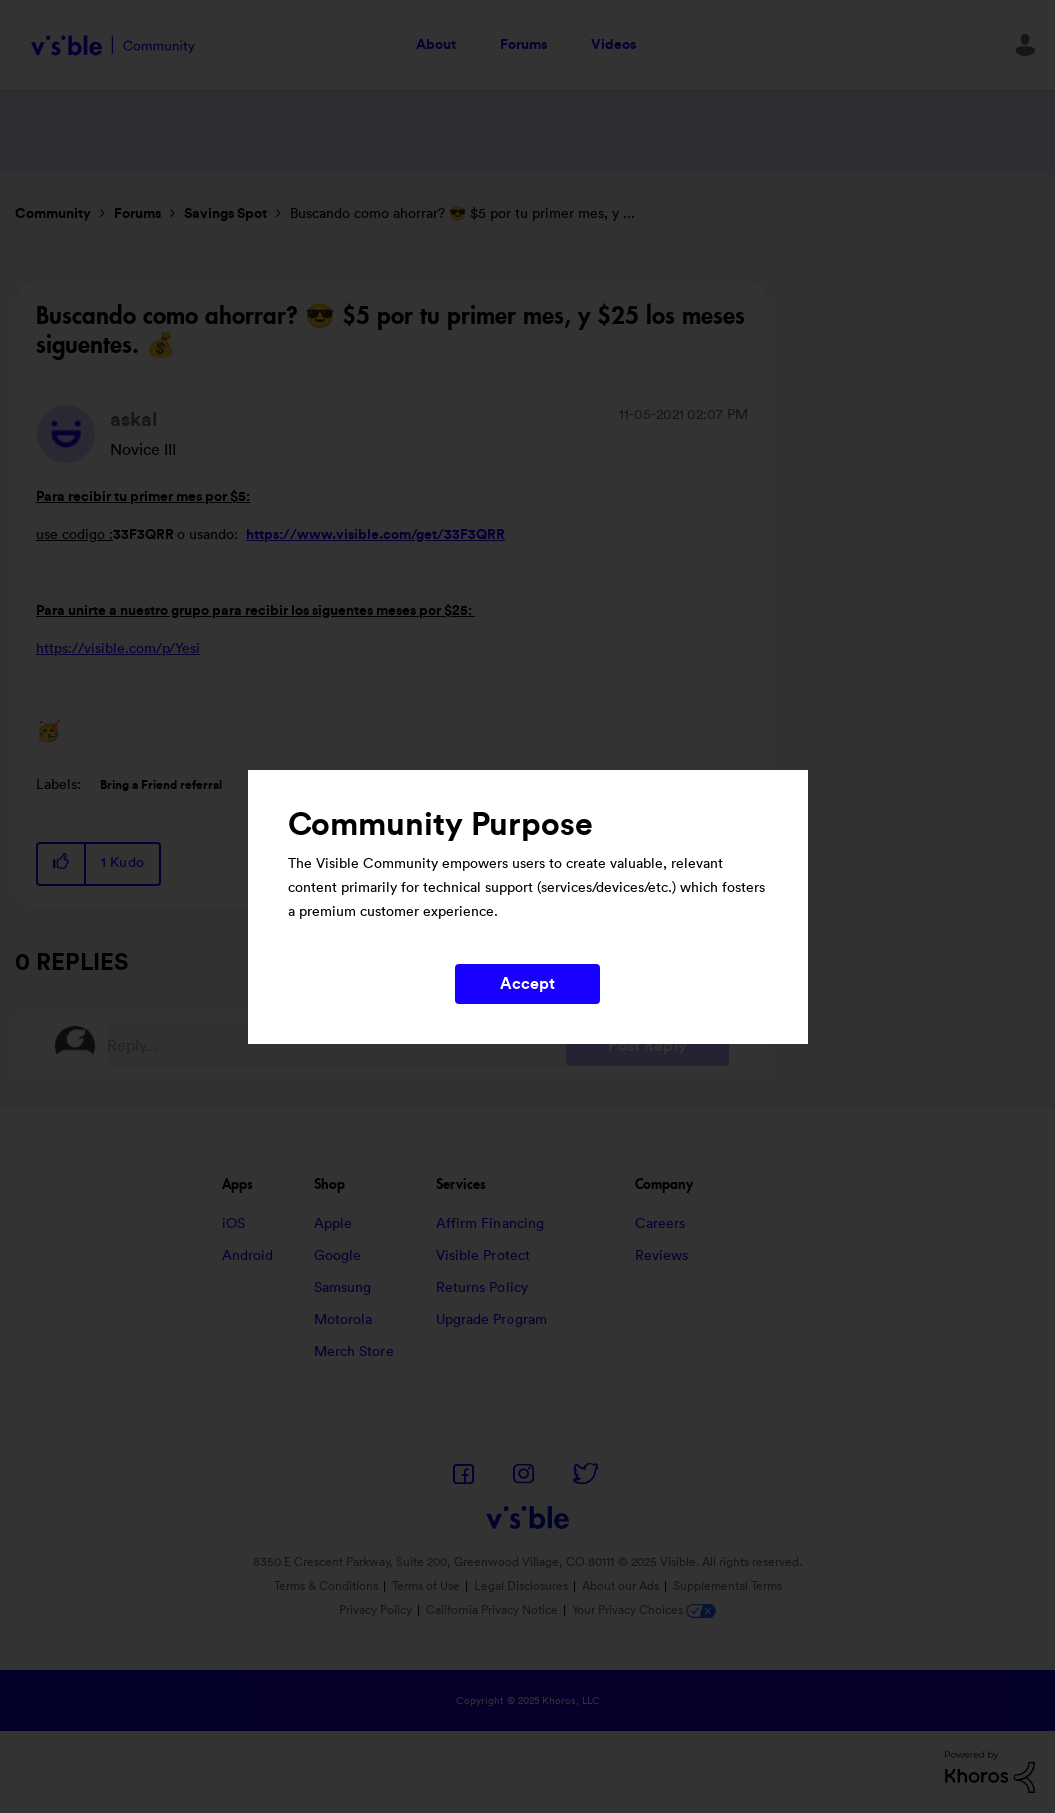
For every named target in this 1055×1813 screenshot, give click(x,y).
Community (53, 214)
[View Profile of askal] (134, 420)
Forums (523, 45)
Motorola (343, 1320)
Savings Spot (225, 214)
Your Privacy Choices (644, 1610)
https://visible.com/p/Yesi (118, 649)
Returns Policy (482, 1288)
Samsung (343, 1288)
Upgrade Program (492, 1320)
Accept (528, 984)
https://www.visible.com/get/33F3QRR (375, 535)
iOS (233, 1224)
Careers (660, 1224)
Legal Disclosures (521, 1586)
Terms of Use (426, 1586)
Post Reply (647, 1046)
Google (338, 1256)
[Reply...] (336, 1046)
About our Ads (620, 1586)
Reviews (662, 1256)
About (436, 45)
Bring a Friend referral (161, 785)
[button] (62, 863)
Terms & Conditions (326, 1586)
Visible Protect (483, 1256)
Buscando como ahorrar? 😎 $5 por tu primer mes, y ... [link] (462, 214)
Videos (613, 45)
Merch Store (354, 1352)
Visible (112, 45)
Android (248, 1256)
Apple (333, 1224)
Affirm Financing (490, 1224)
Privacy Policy (375, 1610)
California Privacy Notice (493, 1610)
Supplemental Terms (727, 1586)
